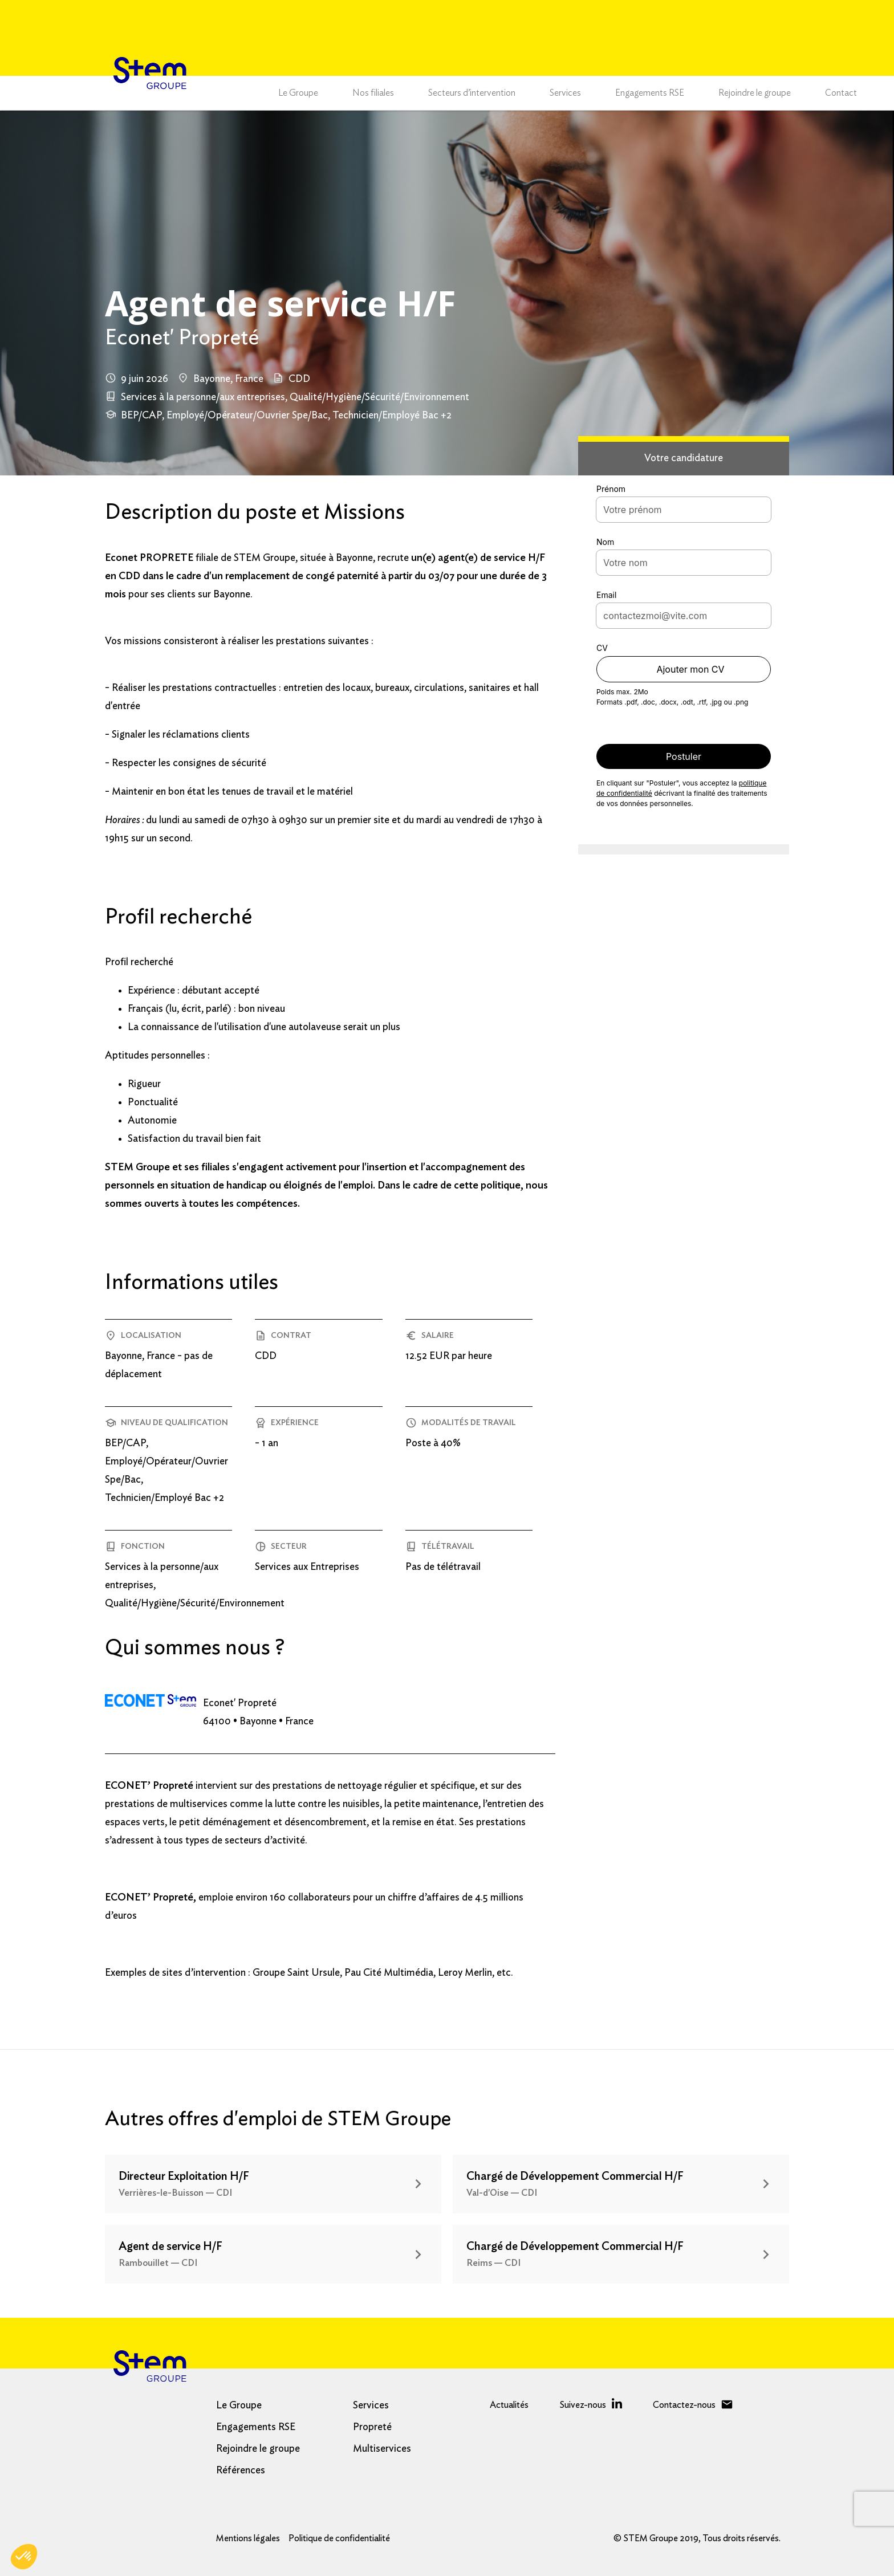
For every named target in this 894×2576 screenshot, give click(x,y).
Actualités (509, 2405)
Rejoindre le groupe (754, 92)
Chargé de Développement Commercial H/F (575, 2176)
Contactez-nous (684, 2405)
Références (240, 2470)
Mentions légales (248, 2538)
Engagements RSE (649, 92)
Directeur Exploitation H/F (184, 2176)
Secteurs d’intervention (471, 92)
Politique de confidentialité (339, 2538)
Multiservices (382, 2449)
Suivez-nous (582, 2405)
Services (565, 92)
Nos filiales (373, 92)
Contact (841, 92)
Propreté (372, 2427)
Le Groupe (298, 92)
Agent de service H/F (170, 2246)
